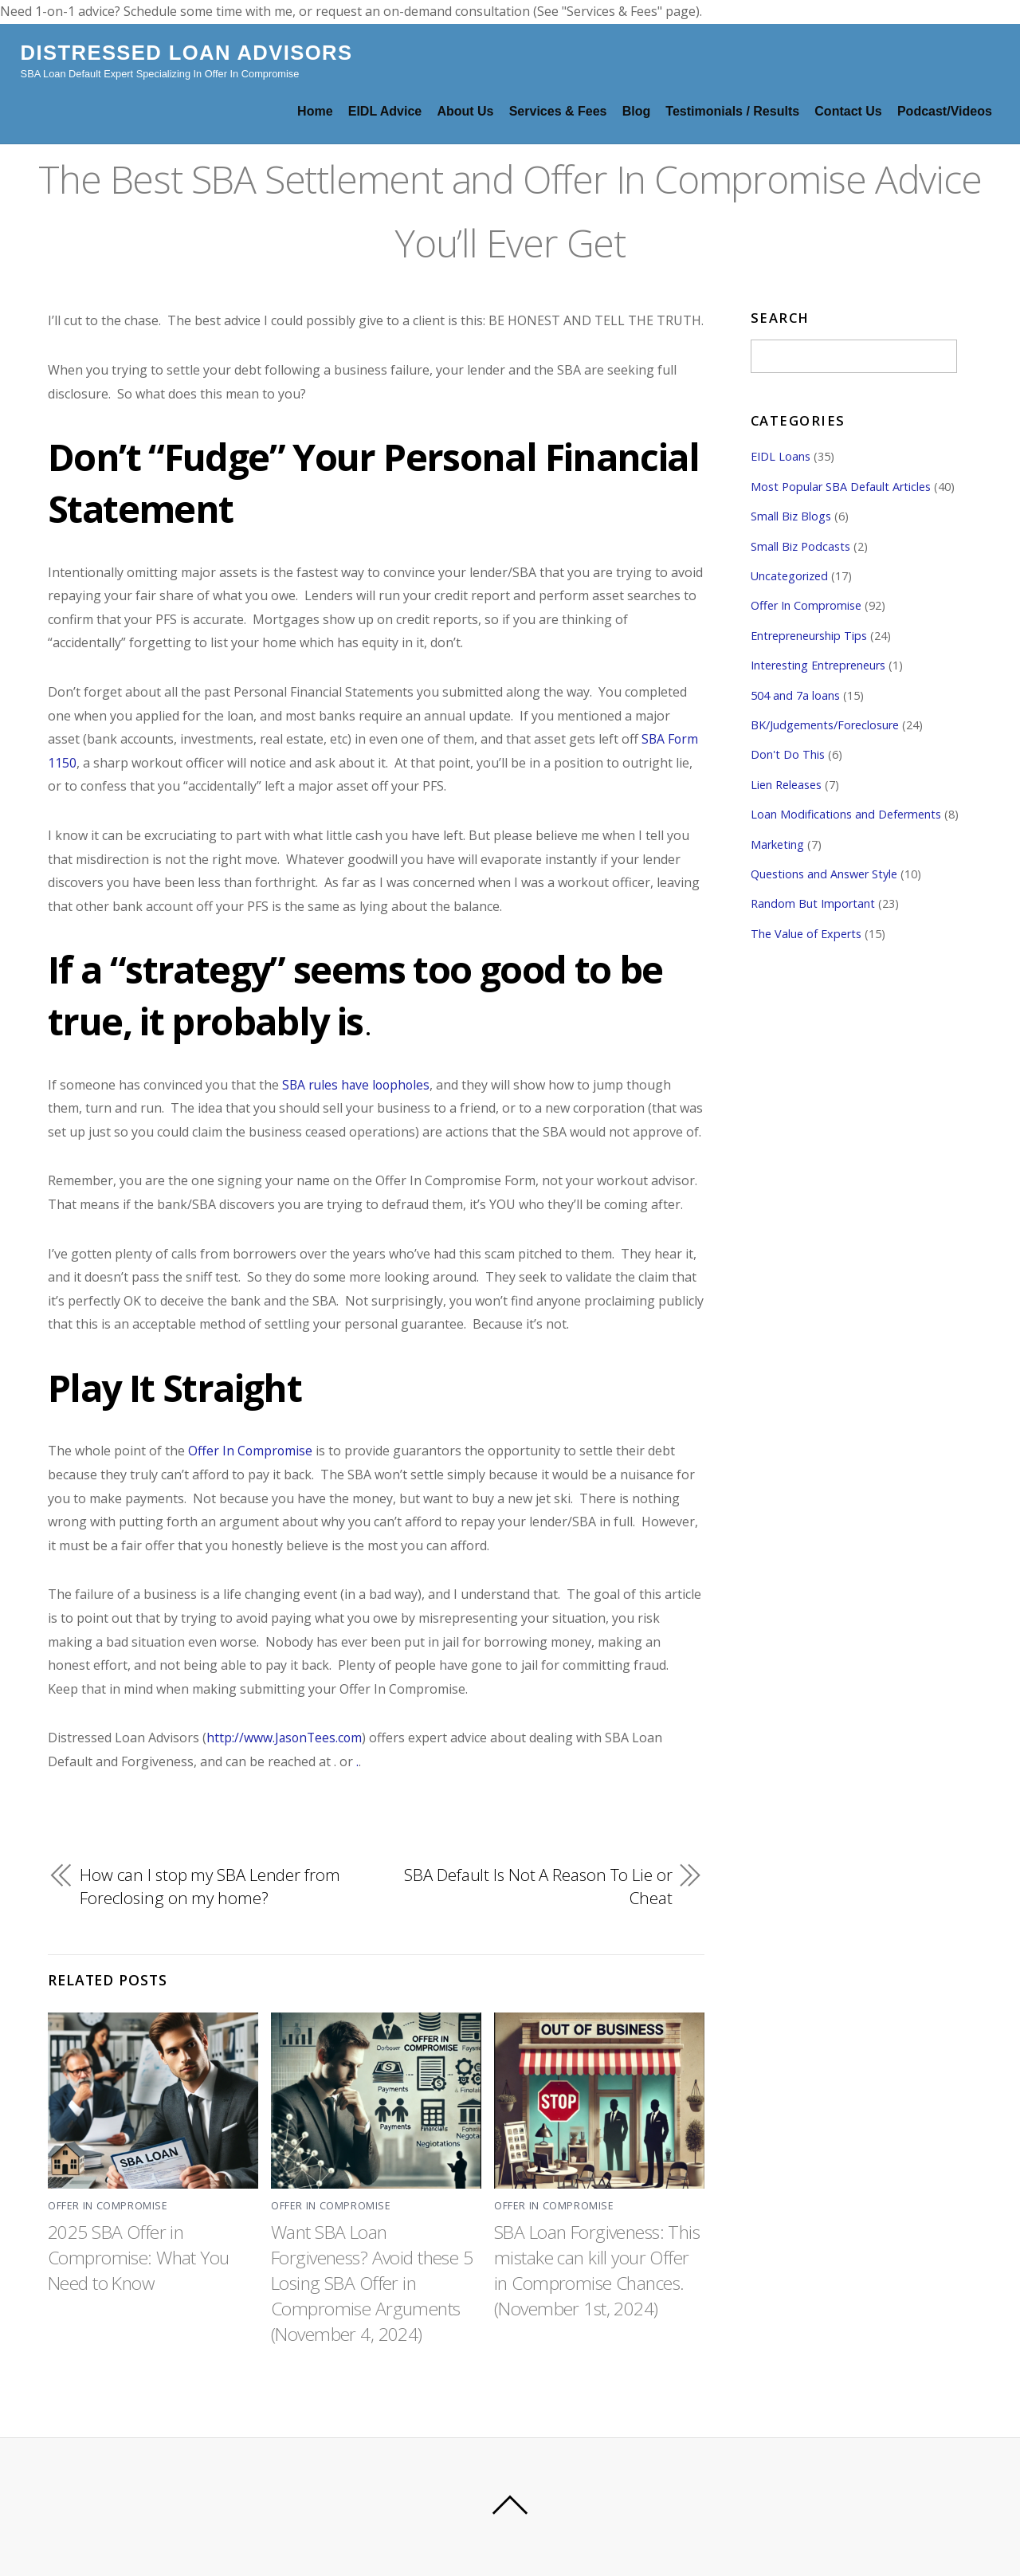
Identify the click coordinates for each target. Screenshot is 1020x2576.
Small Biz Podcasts (800, 546)
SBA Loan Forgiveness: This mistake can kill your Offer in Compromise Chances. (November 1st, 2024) (592, 2282)
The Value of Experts (806, 933)
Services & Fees (558, 111)
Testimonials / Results (732, 111)
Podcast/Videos (944, 111)
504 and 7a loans (795, 695)
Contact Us (847, 111)
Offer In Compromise (251, 1450)
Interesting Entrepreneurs (818, 665)
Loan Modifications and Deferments (846, 814)
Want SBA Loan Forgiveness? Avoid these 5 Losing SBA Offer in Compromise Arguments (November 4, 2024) (369, 2282)
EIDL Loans (780, 456)
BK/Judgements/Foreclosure (825, 724)
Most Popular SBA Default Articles (841, 486)
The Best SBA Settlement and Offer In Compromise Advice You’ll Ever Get (510, 208)
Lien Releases (786, 784)
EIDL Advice (385, 111)
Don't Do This (788, 754)
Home (314, 111)
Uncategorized (789, 575)
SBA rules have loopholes (358, 1085)
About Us (465, 111)
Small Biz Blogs (791, 516)
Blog (636, 111)
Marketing (777, 844)
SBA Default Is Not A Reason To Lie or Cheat (537, 1886)
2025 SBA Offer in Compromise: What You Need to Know (142, 2257)
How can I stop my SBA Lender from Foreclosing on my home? (211, 1886)
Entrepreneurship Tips (809, 635)
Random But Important (813, 903)
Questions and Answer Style (824, 874)
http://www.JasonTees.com (285, 1737)
